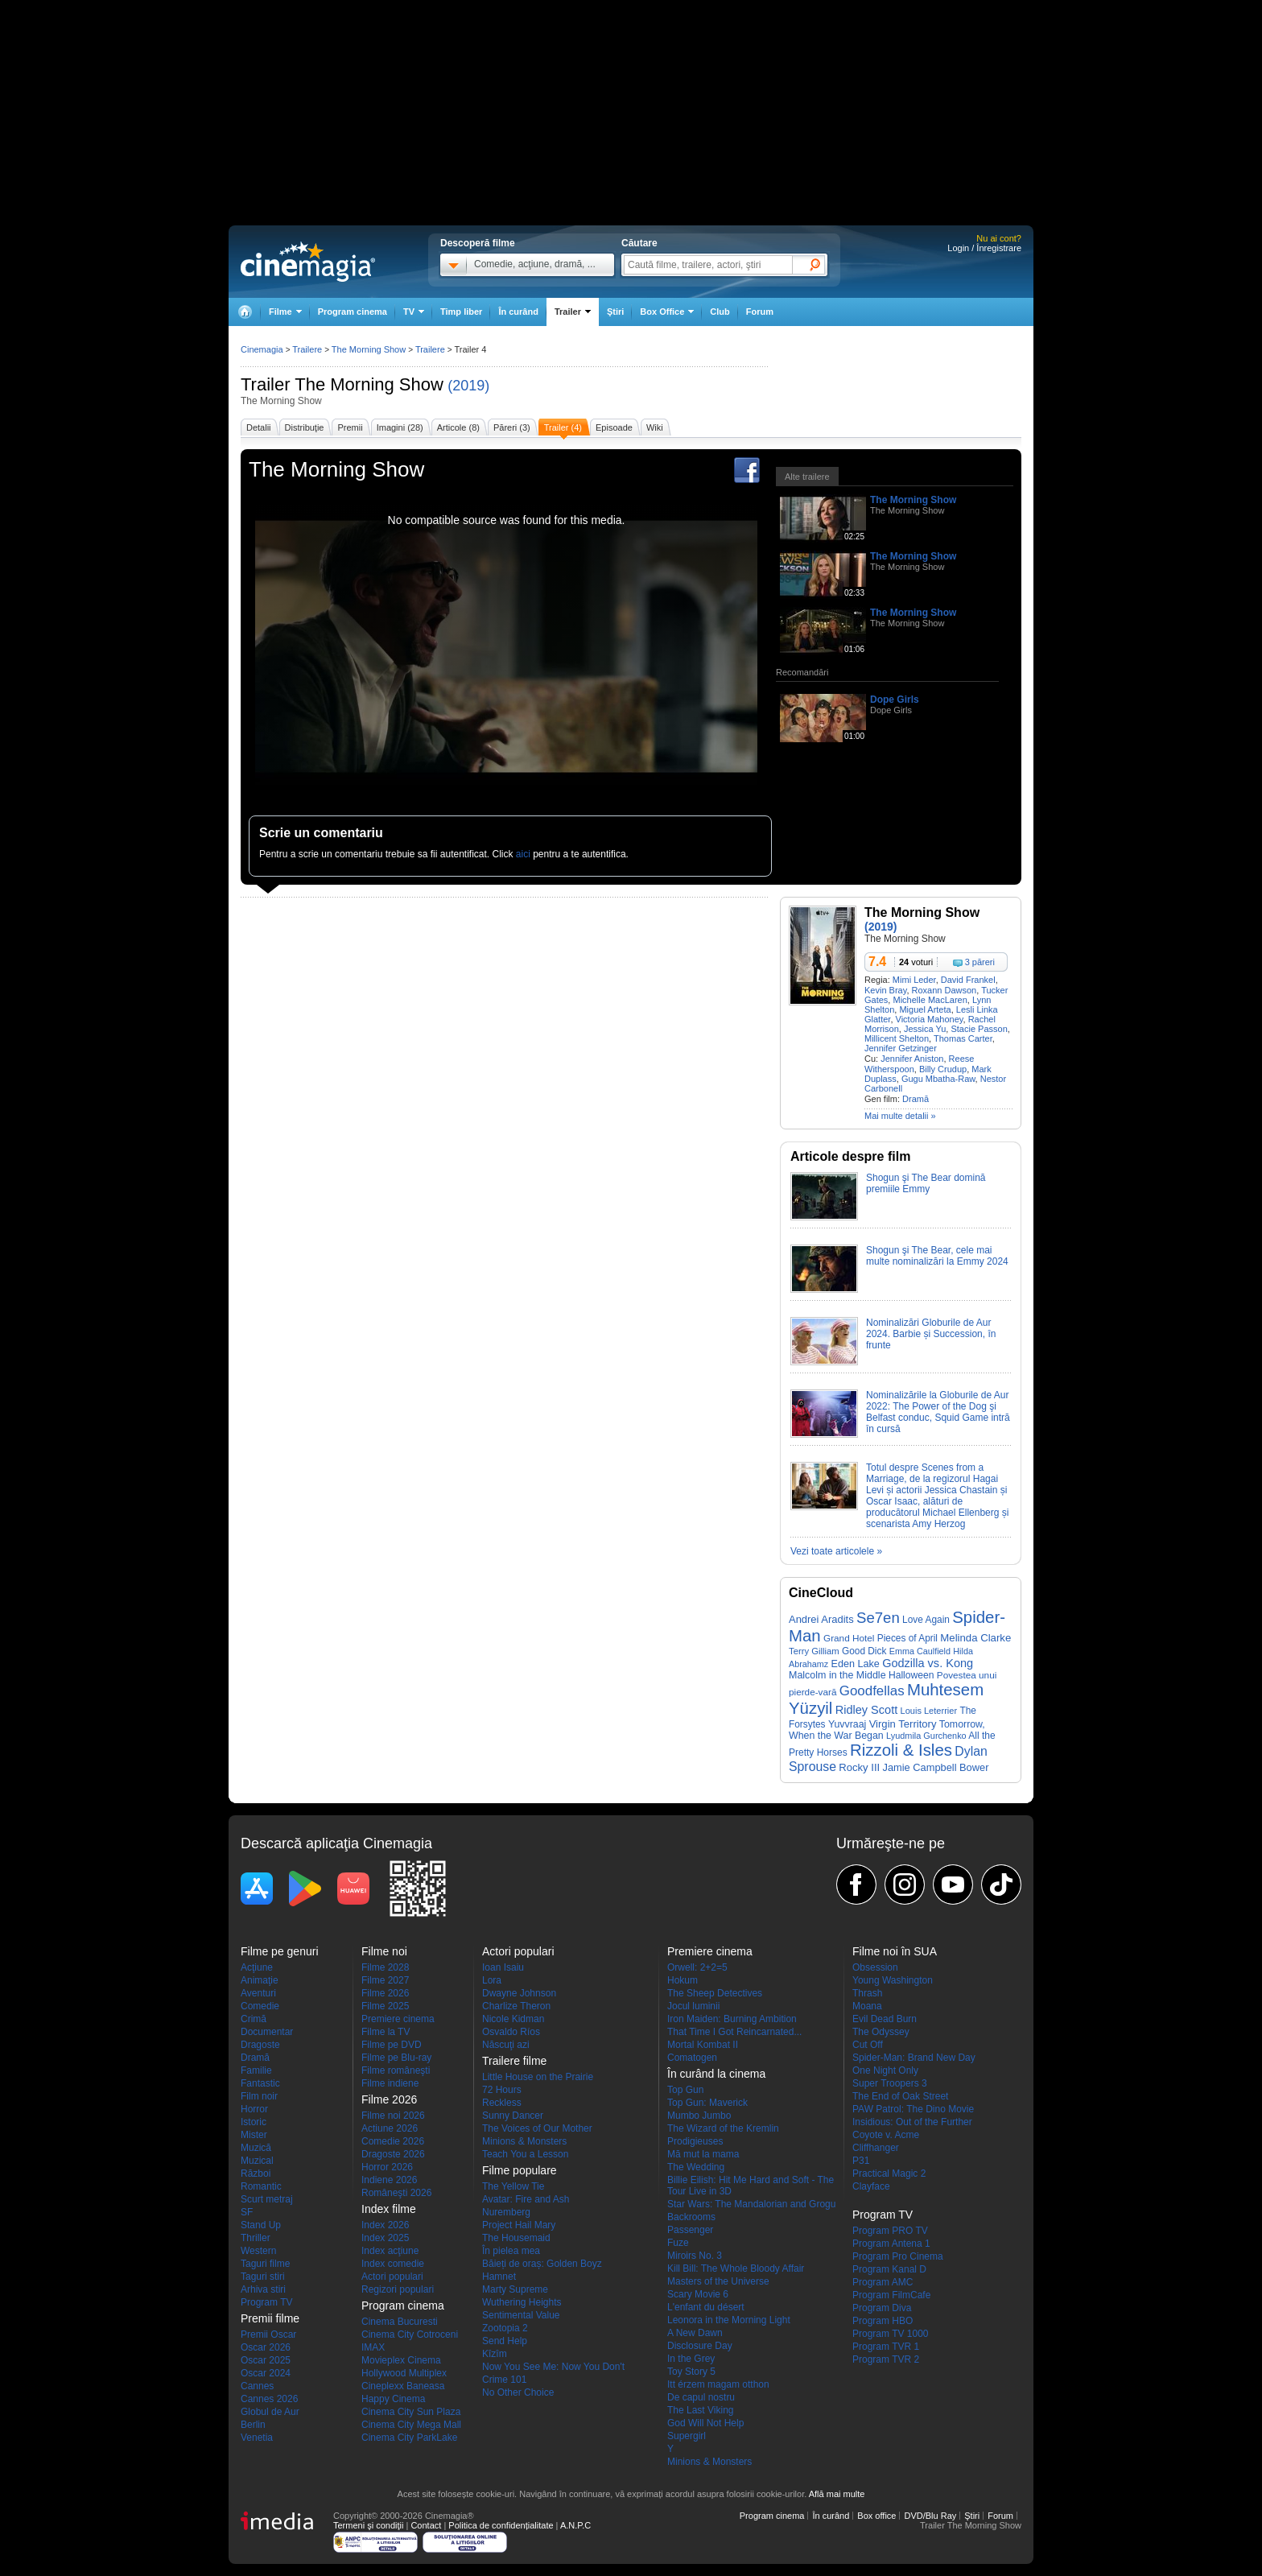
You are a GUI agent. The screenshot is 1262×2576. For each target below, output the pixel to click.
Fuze (678, 2242)
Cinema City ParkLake (409, 2437)
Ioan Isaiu (503, 1967)
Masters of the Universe (718, 2281)
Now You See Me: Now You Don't (553, 2366)
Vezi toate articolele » (836, 1551)
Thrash (867, 1993)
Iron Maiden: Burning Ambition (732, 2019)
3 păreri (980, 962)
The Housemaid (516, 2238)
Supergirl (686, 2436)
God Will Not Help (705, 2423)
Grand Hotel (848, 1638)
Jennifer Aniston (912, 1058)
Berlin (253, 2424)
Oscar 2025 (266, 2360)
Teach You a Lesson (525, 2154)
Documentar (267, 2031)
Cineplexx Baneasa (402, 2386)
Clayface (871, 2186)
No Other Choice (518, 2392)
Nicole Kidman (513, 2019)
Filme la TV (385, 2031)
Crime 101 (504, 2379)
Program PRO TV (890, 2230)
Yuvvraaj (847, 1724)
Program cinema (352, 311)
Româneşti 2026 (396, 2192)
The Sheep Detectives (714, 1993)
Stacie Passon (979, 1029)
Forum (759, 311)
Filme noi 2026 (393, 2115)
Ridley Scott (866, 1709)
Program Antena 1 (891, 2243)
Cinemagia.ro (308, 262)
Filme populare (519, 2170)
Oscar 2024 (266, 2373)
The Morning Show (369, 384)
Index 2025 (385, 2238)
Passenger (690, 2229)
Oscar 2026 (266, 2347)
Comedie (260, 2006)
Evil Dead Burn (884, 2019)
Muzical (257, 2160)
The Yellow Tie (513, 2186)
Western (258, 2250)
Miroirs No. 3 (694, 2255)
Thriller (255, 2238)
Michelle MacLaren (930, 1000)
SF (247, 2212)
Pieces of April (907, 1638)
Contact (425, 2525)
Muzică (256, 2147)
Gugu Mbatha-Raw (938, 1079)
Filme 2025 (385, 2006)
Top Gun (685, 2089)
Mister (254, 2134)
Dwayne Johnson (519, 1993)
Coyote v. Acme (885, 2134)
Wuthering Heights (522, 2302)
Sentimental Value (521, 2315)
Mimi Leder (914, 980)
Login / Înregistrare (984, 248)
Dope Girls (894, 699)
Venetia (257, 2437)
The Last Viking (700, 2410)
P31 (860, 2160)
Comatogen (692, 2057)
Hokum (682, 1980)
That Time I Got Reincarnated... (734, 2031)
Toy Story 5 (691, 2371)
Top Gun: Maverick (707, 2102)
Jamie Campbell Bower (936, 1767)
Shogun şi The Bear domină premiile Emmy (926, 1183)
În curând (518, 311)
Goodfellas (872, 1691)
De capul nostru (701, 2397)
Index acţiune (390, 2250)
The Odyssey (880, 2031)
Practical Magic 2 (889, 2173)
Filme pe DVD (391, 2044)
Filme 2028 (385, 1967)
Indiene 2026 (389, 2180)
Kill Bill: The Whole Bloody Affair (735, 2268)
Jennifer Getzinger (900, 1048)
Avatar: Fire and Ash (526, 2199)
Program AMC (882, 2282)
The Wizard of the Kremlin (723, 2128)
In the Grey (691, 2358)
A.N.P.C (575, 2525)
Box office (876, 2515)
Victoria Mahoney (929, 1019)
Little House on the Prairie (537, 2077)
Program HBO (882, 2320)
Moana (867, 2006)
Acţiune (257, 1967)
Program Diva (881, 2308)
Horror (254, 2109)
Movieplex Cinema (401, 2360)
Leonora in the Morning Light (728, 2320)
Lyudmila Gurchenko (926, 1735)
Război (255, 2173)
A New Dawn (695, 2333)
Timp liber (461, 311)
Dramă (915, 1099)
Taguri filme (265, 2263)
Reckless (502, 2102)
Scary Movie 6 (697, 2294)
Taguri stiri (263, 2276)
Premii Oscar (268, 2334)
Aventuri (258, 1993)
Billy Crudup (943, 1069)
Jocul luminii (693, 2006)
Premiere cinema (398, 2019)
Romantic (261, 2186)
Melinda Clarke (975, 1638)
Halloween (911, 1675)
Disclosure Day (699, 2345)
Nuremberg (506, 2212)
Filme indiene (390, 2083)
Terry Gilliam (814, 1651)
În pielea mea (511, 2250)
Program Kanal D (889, 2269)
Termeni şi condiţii (368, 2525)
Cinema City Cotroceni (409, 2334)
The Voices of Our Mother (537, 2128)
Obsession (875, 1967)
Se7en (878, 1617)
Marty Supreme (515, 2289)
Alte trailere (807, 476)
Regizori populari (397, 2289)
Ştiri (615, 311)
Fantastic (260, 2083)
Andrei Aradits (821, 1619)
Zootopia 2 (505, 2328)
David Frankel (968, 980)
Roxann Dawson (944, 990)
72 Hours (502, 2089)
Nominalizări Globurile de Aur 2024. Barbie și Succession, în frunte (931, 1334)
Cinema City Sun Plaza (410, 2411)
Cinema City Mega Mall (411, 2424)
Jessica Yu (925, 1029)
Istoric (253, 2122)
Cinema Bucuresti (399, 2321)
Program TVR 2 (885, 2359)
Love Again (926, 1619)
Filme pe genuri (280, 1951)
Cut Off (867, 2044)
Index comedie (392, 2263)
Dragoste (260, 2044)
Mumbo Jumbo (699, 2115)
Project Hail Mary (518, 2225)
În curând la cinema (716, 2073)
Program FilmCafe (891, 2295)
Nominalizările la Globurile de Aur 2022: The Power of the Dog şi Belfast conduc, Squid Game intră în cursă (938, 1412)
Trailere (307, 349)
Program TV (266, 2302)
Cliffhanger (875, 2147)
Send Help (504, 2341)
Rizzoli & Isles (901, 1750)
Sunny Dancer (512, 2115)
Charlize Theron (516, 2006)
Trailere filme (514, 2060)
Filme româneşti (395, 2070)
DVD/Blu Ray (930, 2515)
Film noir (259, 2096)
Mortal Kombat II (702, 2044)
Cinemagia (262, 349)
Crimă (253, 2019)
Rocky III (859, 1767)
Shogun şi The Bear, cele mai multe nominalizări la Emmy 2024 (937, 1256)
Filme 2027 (385, 1980)
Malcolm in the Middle (837, 1675)
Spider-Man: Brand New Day (913, 2057)
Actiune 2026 (389, 2128)
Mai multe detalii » (900, 1116)
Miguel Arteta (925, 1009)
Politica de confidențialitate (500, 2525)
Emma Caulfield (920, 1651)
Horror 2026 (387, 2167)
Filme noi (384, 1951)
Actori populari (392, 2276)
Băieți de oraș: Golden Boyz (542, 2263)
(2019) (468, 386)
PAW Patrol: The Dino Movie (913, 2109)
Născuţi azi (506, 2044)
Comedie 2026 (392, 2141)
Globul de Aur (270, 2411)
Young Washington (892, 1980)
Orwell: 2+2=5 (697, 1967)
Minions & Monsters (524, 2141)
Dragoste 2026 (393, 2154)
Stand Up (261, 2225)
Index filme (388, 2208)
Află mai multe (837, 2494)
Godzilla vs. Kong (927, 1663)
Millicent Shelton (896, 1038)
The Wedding (695, 2167)
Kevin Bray (885, 990)
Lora (491, 1980)
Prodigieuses (695, 2141)
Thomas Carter (963, 1038)
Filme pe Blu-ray (396, 2057)
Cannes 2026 (269, 2399)
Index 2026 (385, 2225)
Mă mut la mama (703, 2154)
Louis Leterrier (929, 1710)
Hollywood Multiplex (404, 2373)
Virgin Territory (903, 1724)
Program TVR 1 (885, 2346)
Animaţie (259, 1980)
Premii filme (270, 2318)
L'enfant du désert (705, 2307)
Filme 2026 (385, 1993)
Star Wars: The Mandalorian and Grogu (751, 2204)
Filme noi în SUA (894, 1951)
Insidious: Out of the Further (912, 2122)
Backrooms (691, 2217)
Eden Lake (855, 1664)
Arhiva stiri (263, 2289)
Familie (256, 2070)
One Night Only (885, 2070)
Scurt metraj (267, 2199)
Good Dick (864, 1651)
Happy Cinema (393, 2399)
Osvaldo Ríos (511, 2031)
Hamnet (499, 2276)
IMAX (373, 2347)
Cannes (257, 2386)
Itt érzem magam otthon (718, 2384)
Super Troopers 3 (889, 2083)
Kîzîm (494, 2353)
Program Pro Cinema (897, 2256)
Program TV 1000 (890, 2333)
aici (523, 854)
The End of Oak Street (900, 2096)
